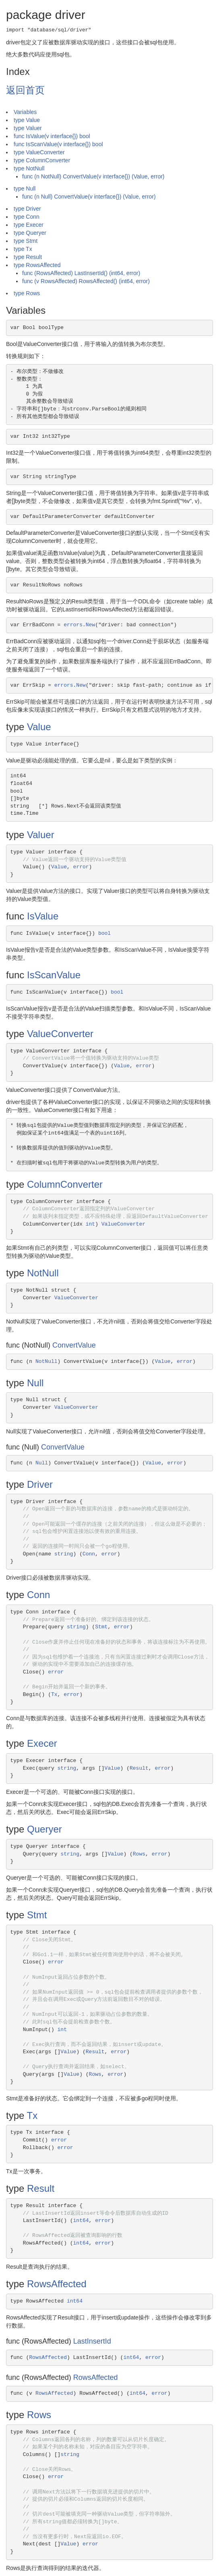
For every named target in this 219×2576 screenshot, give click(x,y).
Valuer (40, 834)
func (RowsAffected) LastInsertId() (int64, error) (81, 273)
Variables (25, 112)
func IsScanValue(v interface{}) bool (58, 144)
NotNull (43, 1272)
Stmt (101, 1627)
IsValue (42, 916)
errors (73, 625)
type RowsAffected (37, 265)
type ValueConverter (39, 152)
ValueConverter (60, 1033)
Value (39, 726)
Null (35, 1382)
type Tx (23, 249)
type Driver (27, 208)
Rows (139, 1854)
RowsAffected (57, 2283)
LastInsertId (92, 2341)
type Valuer (28, 128)
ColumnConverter (65, 1184)
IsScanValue (54, 974)
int (90, 1224)
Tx (54, 1695)
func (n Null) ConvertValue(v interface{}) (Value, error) (89, 196)
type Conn (26, 216)
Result (139, 1768)
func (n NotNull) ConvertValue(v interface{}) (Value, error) (93, 176)
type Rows (27, 293)
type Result (28, 257)
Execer (42, 1743)
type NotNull (29, 168)
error (81, 867)
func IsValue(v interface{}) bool (52, 136)
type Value (27, 120)
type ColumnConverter (42, 160)
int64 (81, 2221)
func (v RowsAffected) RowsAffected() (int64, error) (86, 281)
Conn (89, 1554)
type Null (24, 188)
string (63, 1554)
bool (104, 933)
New (90, 625)
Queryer (44, 1829)
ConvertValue (74, 1345)
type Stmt (25, 241)
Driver (40, 1484)
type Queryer (30, 233)
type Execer (28, 225)
